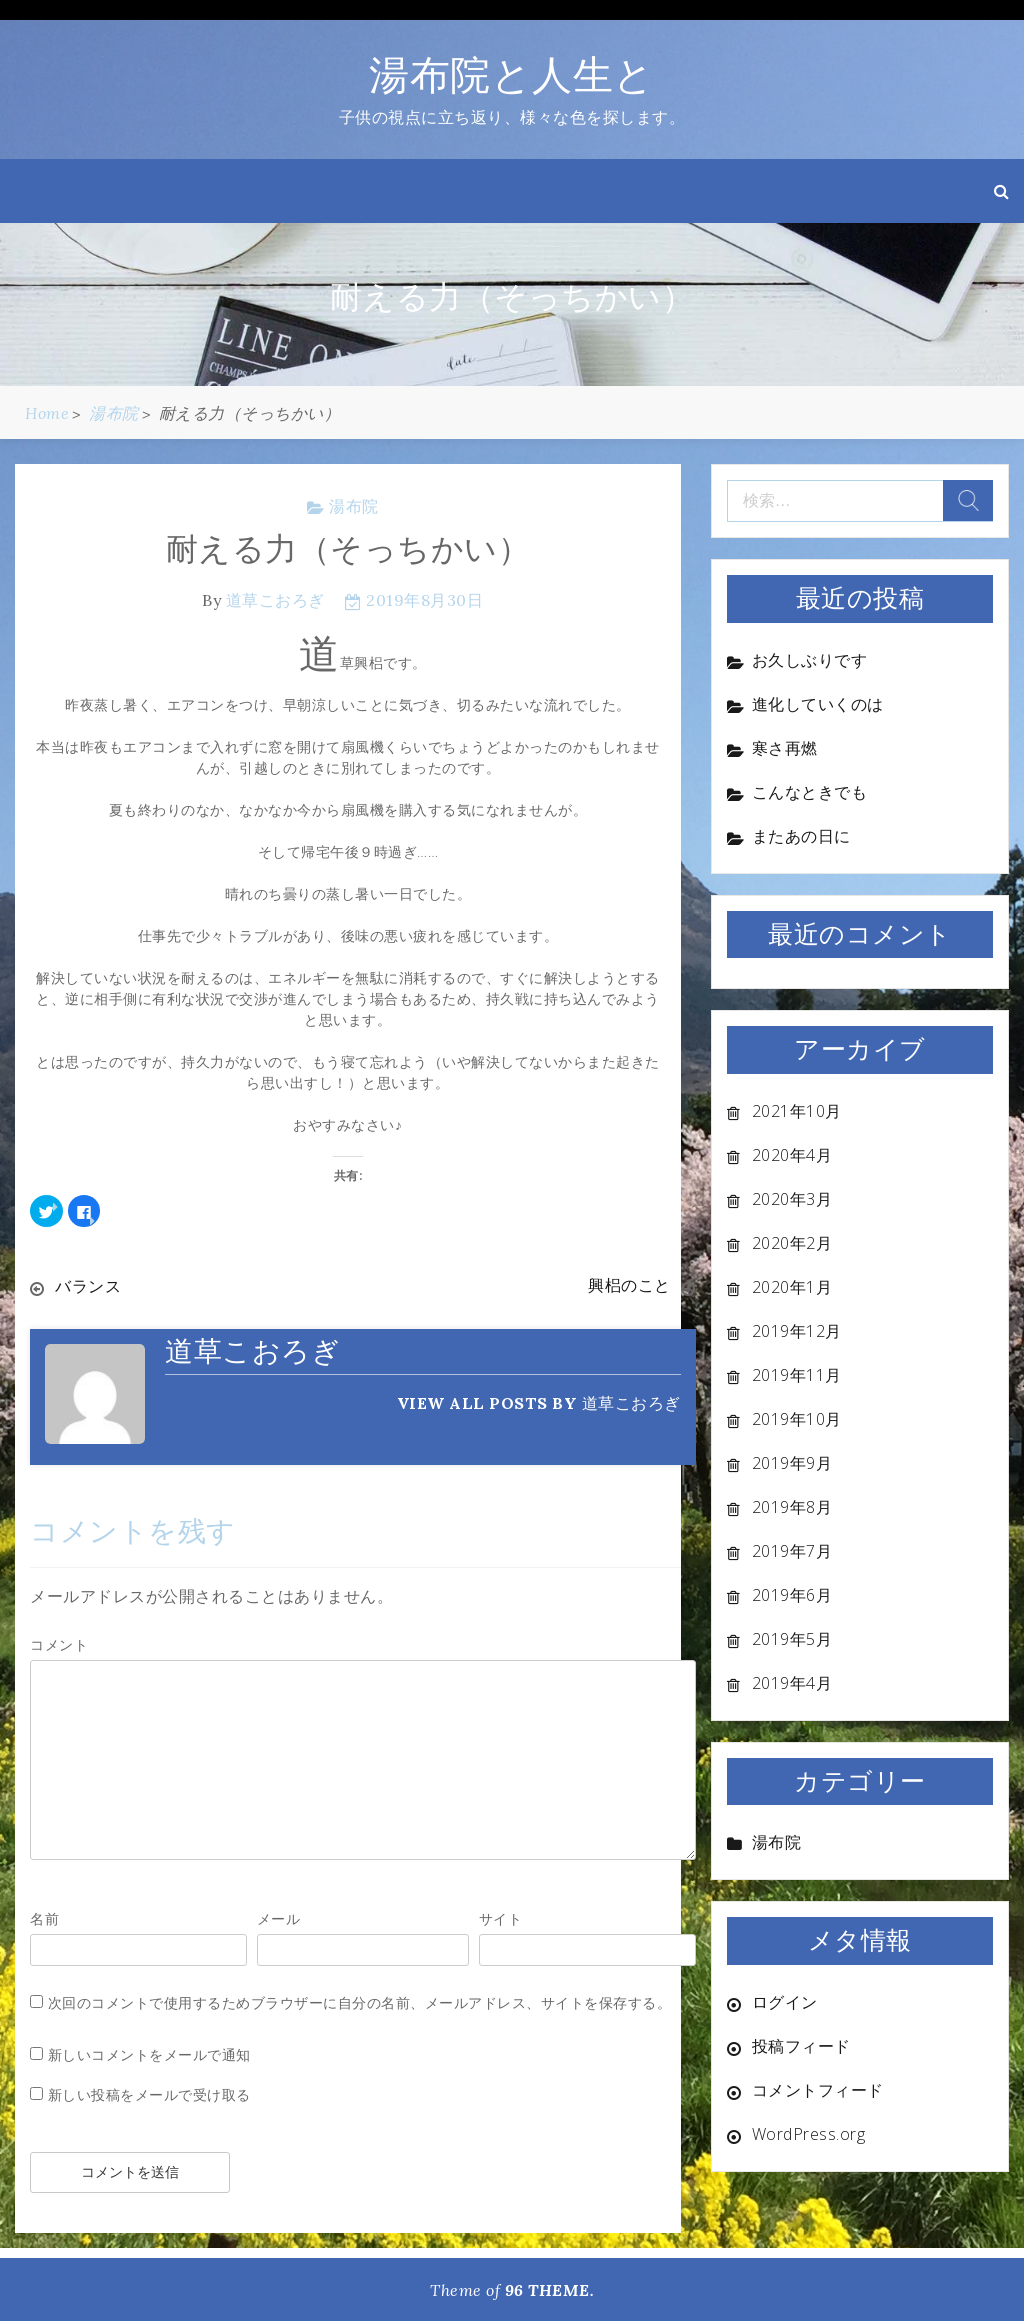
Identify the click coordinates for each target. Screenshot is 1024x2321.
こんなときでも (810, 792)
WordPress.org (809, 2134)
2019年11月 (797, 1375)
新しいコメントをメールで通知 (149, 2053)
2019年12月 (797, 1331)
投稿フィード (801, 2046)
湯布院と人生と (512, 74)
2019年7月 (792, 1551)
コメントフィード (818, 2090)
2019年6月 (792, 1595)
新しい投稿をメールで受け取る (149, 2093)
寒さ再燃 (785, 748)
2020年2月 (792, 1243)
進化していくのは (818, 704)
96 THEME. (550, 2289)
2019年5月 (792, 1639)
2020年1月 (792, 1287)
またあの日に (801, 836)
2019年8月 (792, 1507)
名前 (44, 1917)
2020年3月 (792, 1199)
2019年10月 (797, 1419)
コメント (59, 1643)
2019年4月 (792, 1683)
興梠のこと (629, 1286)
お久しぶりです (810, 660)
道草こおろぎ (275, 600)
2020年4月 (792, 1155)
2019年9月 (792, 1463)
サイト (501, 1917)
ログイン (785, 2002)
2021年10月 (797, 1111)
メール (279, 1917)
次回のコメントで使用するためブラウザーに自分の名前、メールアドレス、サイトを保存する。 (360, 2001)
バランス (88, 1286)
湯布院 (354, 506)
